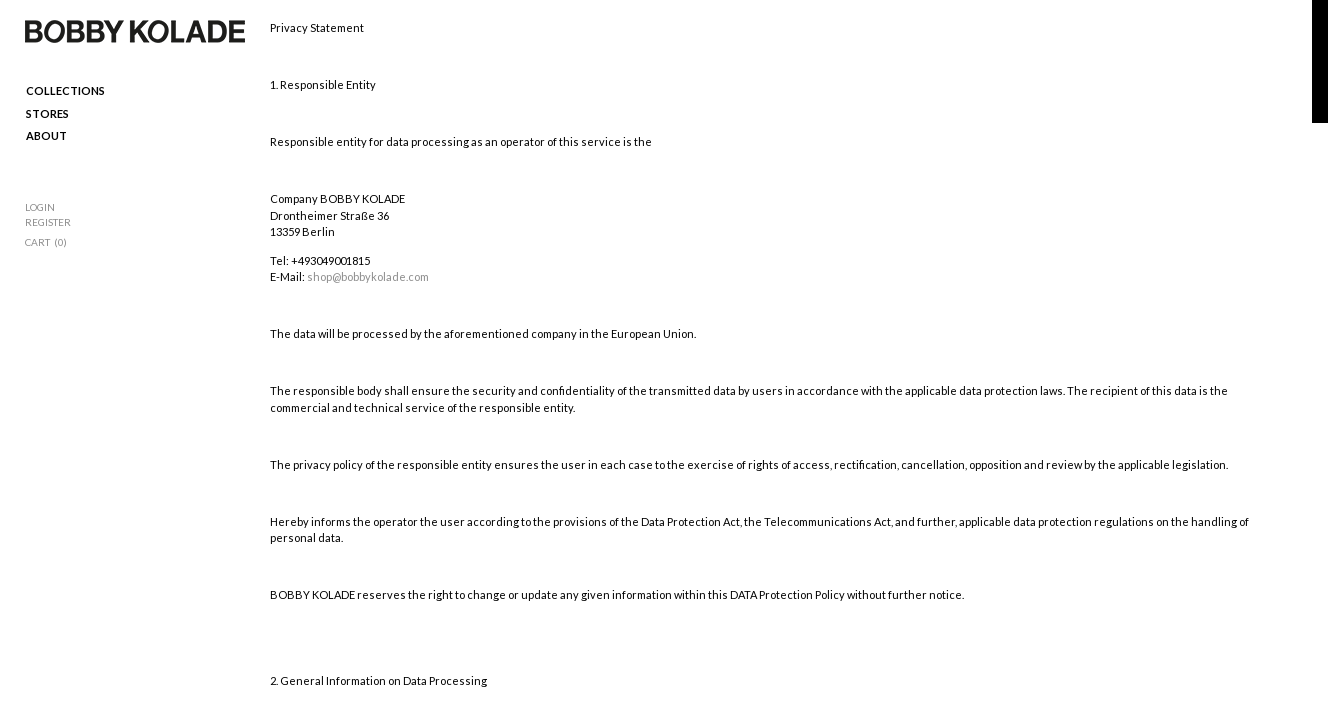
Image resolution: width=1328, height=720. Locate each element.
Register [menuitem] (48, 222)
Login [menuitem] (40, 207)
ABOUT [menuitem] (46, 135)
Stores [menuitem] (47, 113)
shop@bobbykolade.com (368, 276)
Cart (37, 242)
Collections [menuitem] (65, 90)
